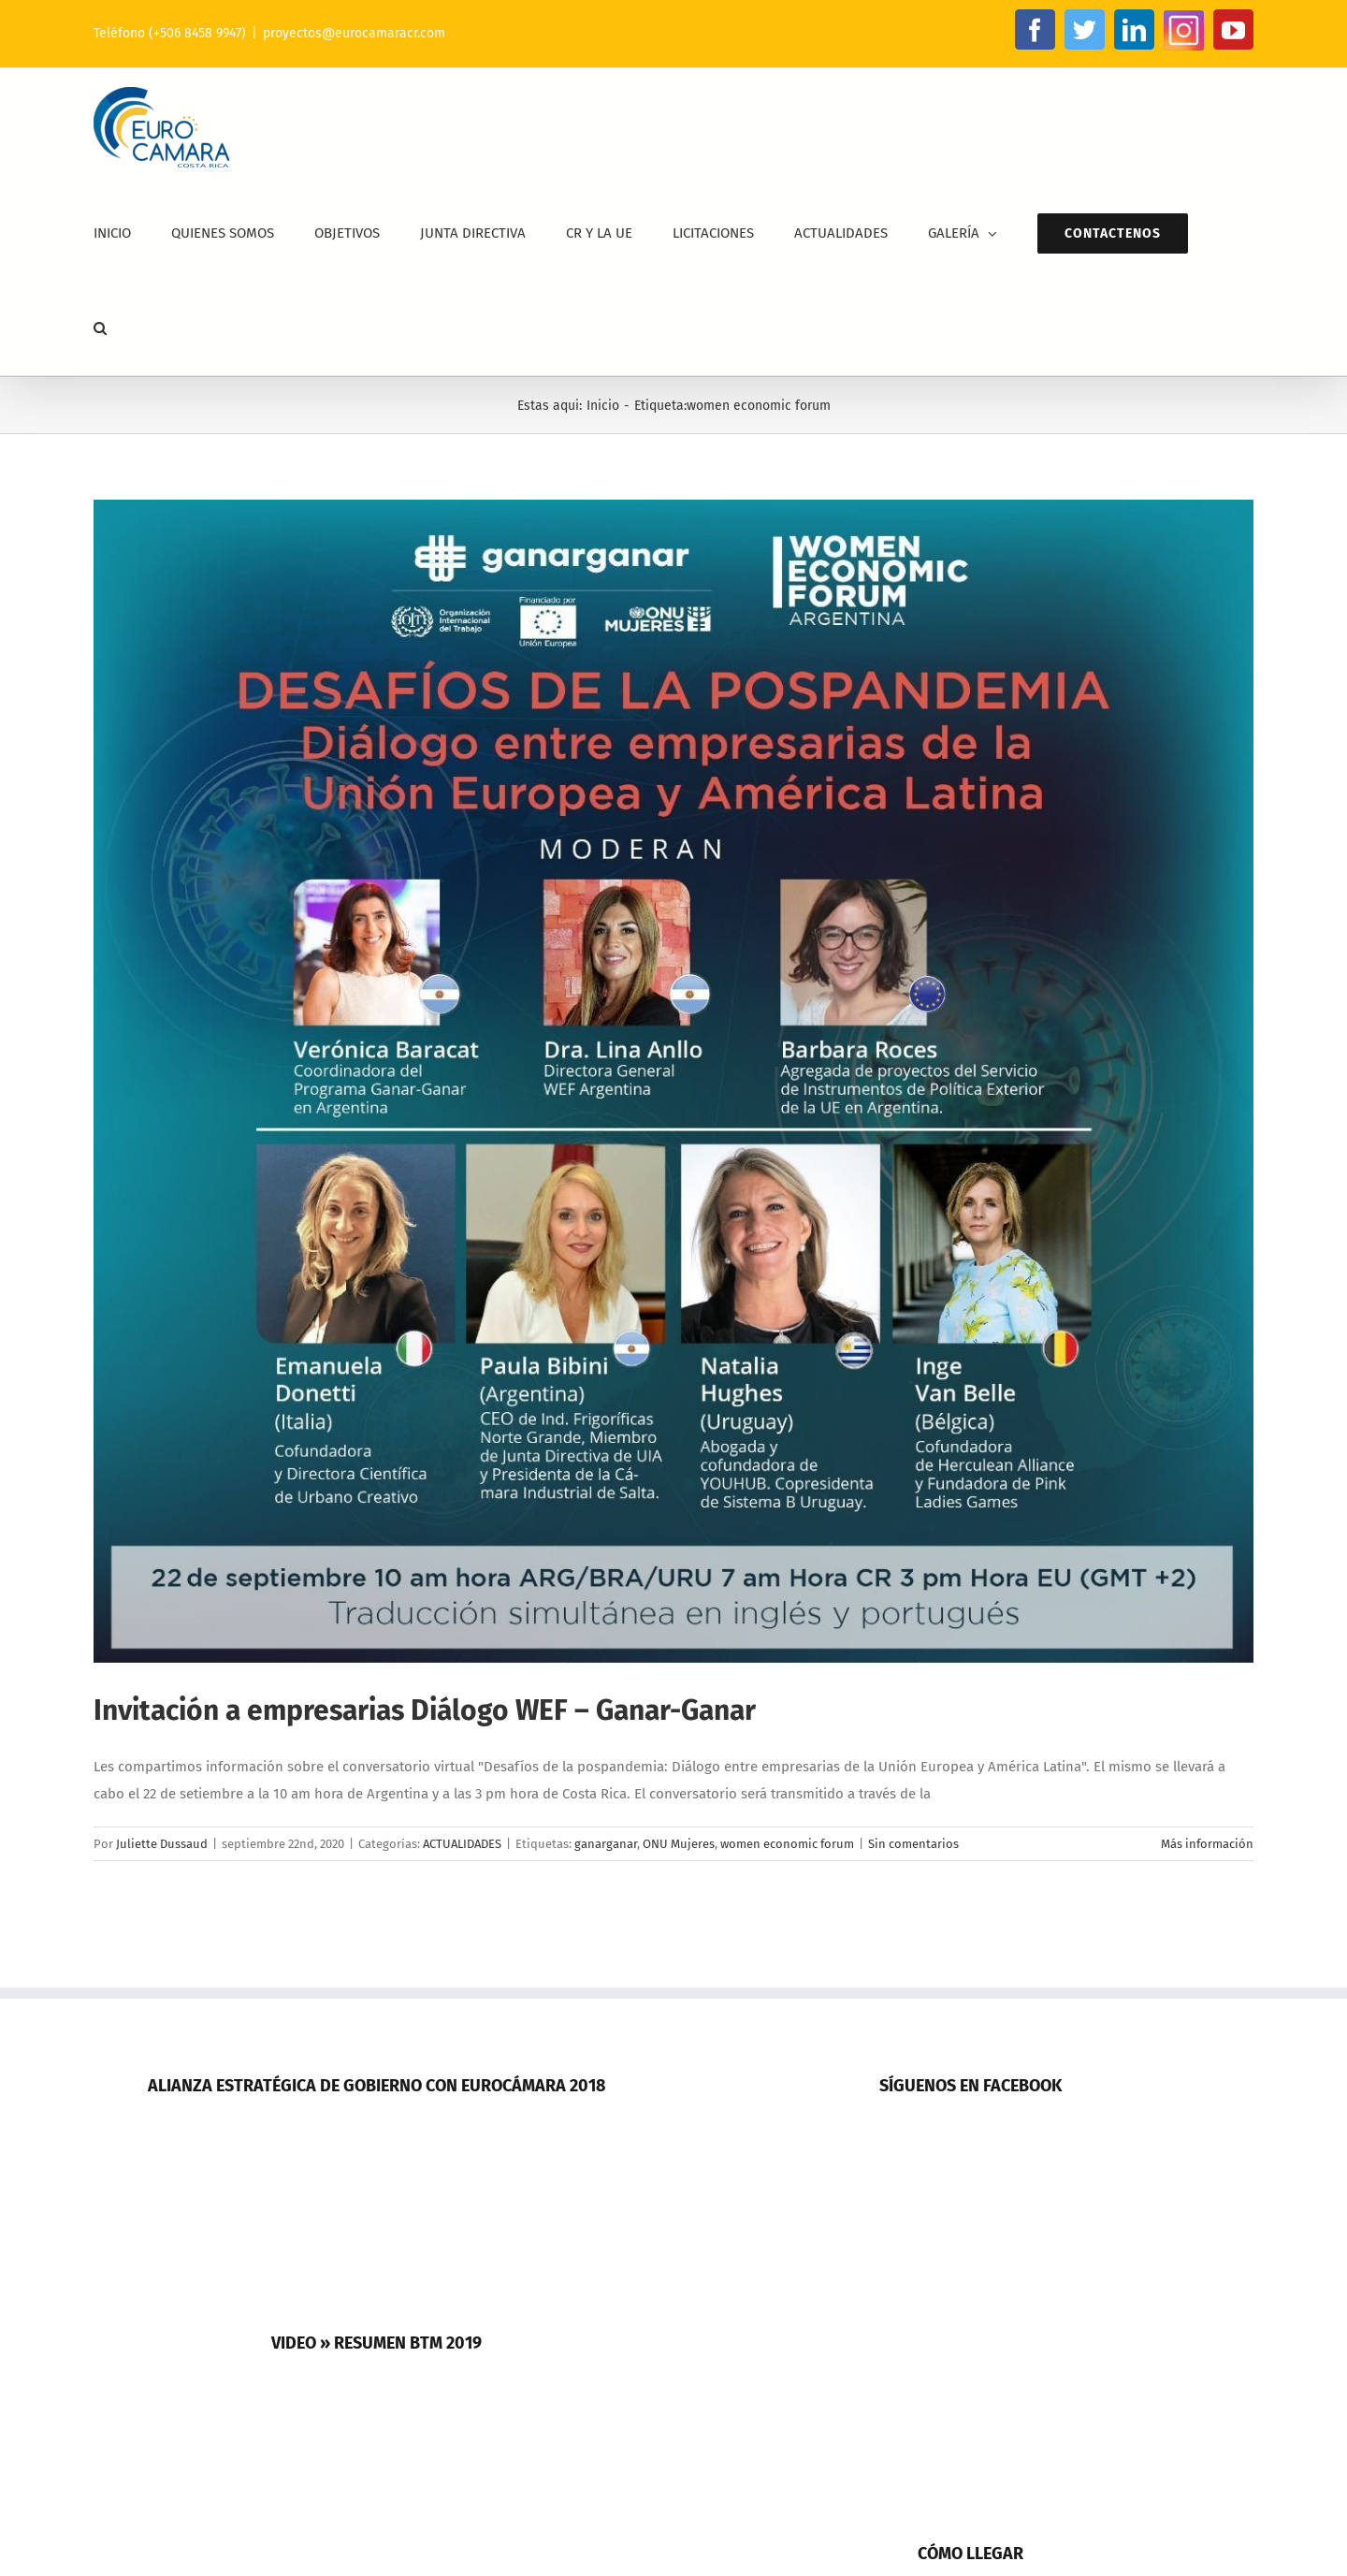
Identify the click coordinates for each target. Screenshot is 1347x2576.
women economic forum (787, 1844)
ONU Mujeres (679, 1844)
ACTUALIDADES (462, 1844)
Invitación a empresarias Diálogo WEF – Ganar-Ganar (425, 1710)
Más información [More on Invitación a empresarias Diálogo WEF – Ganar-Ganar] (1207, 1844)
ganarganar (605, 1844)
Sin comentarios (913, 1844)
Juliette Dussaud (162, 1844)
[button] (100, 328)
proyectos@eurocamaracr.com (354, 33)
